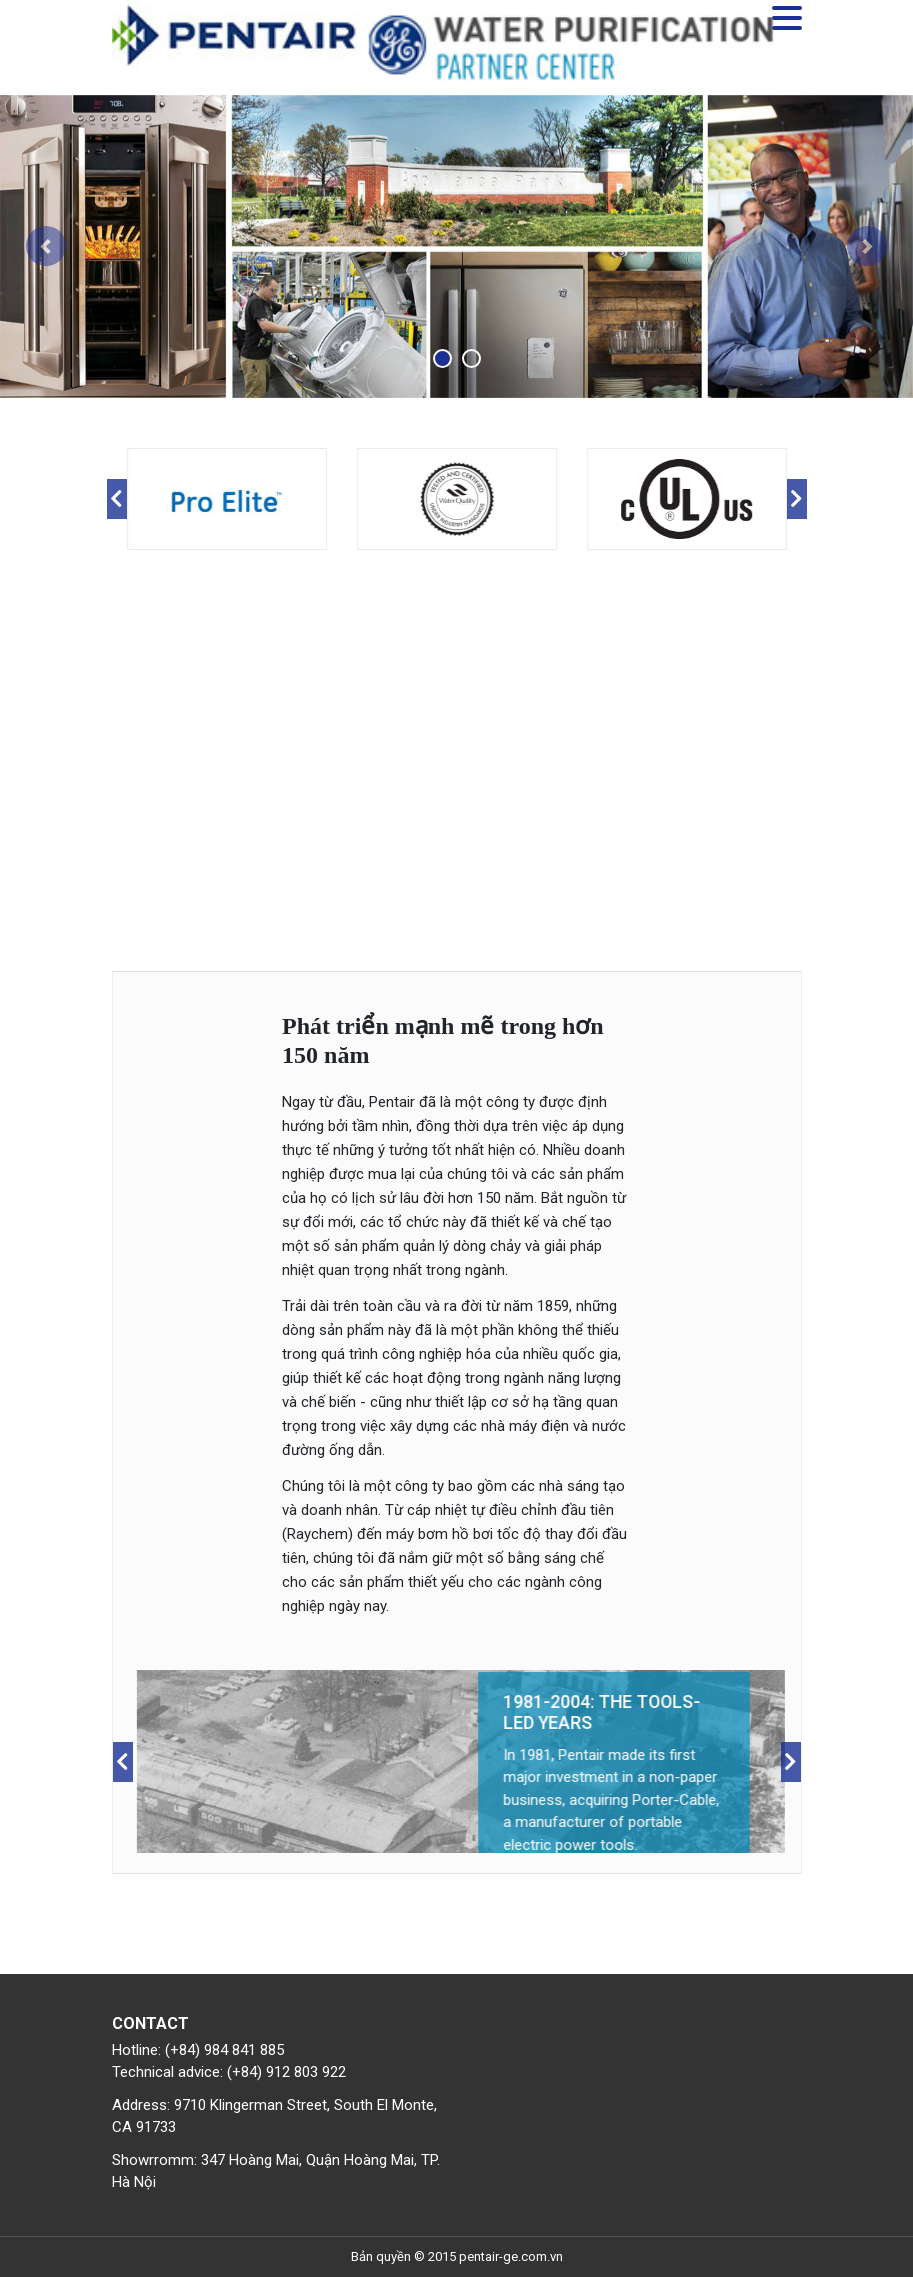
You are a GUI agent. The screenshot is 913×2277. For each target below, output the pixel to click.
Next (797, 499)
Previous (117, 499)
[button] (45, 246)
